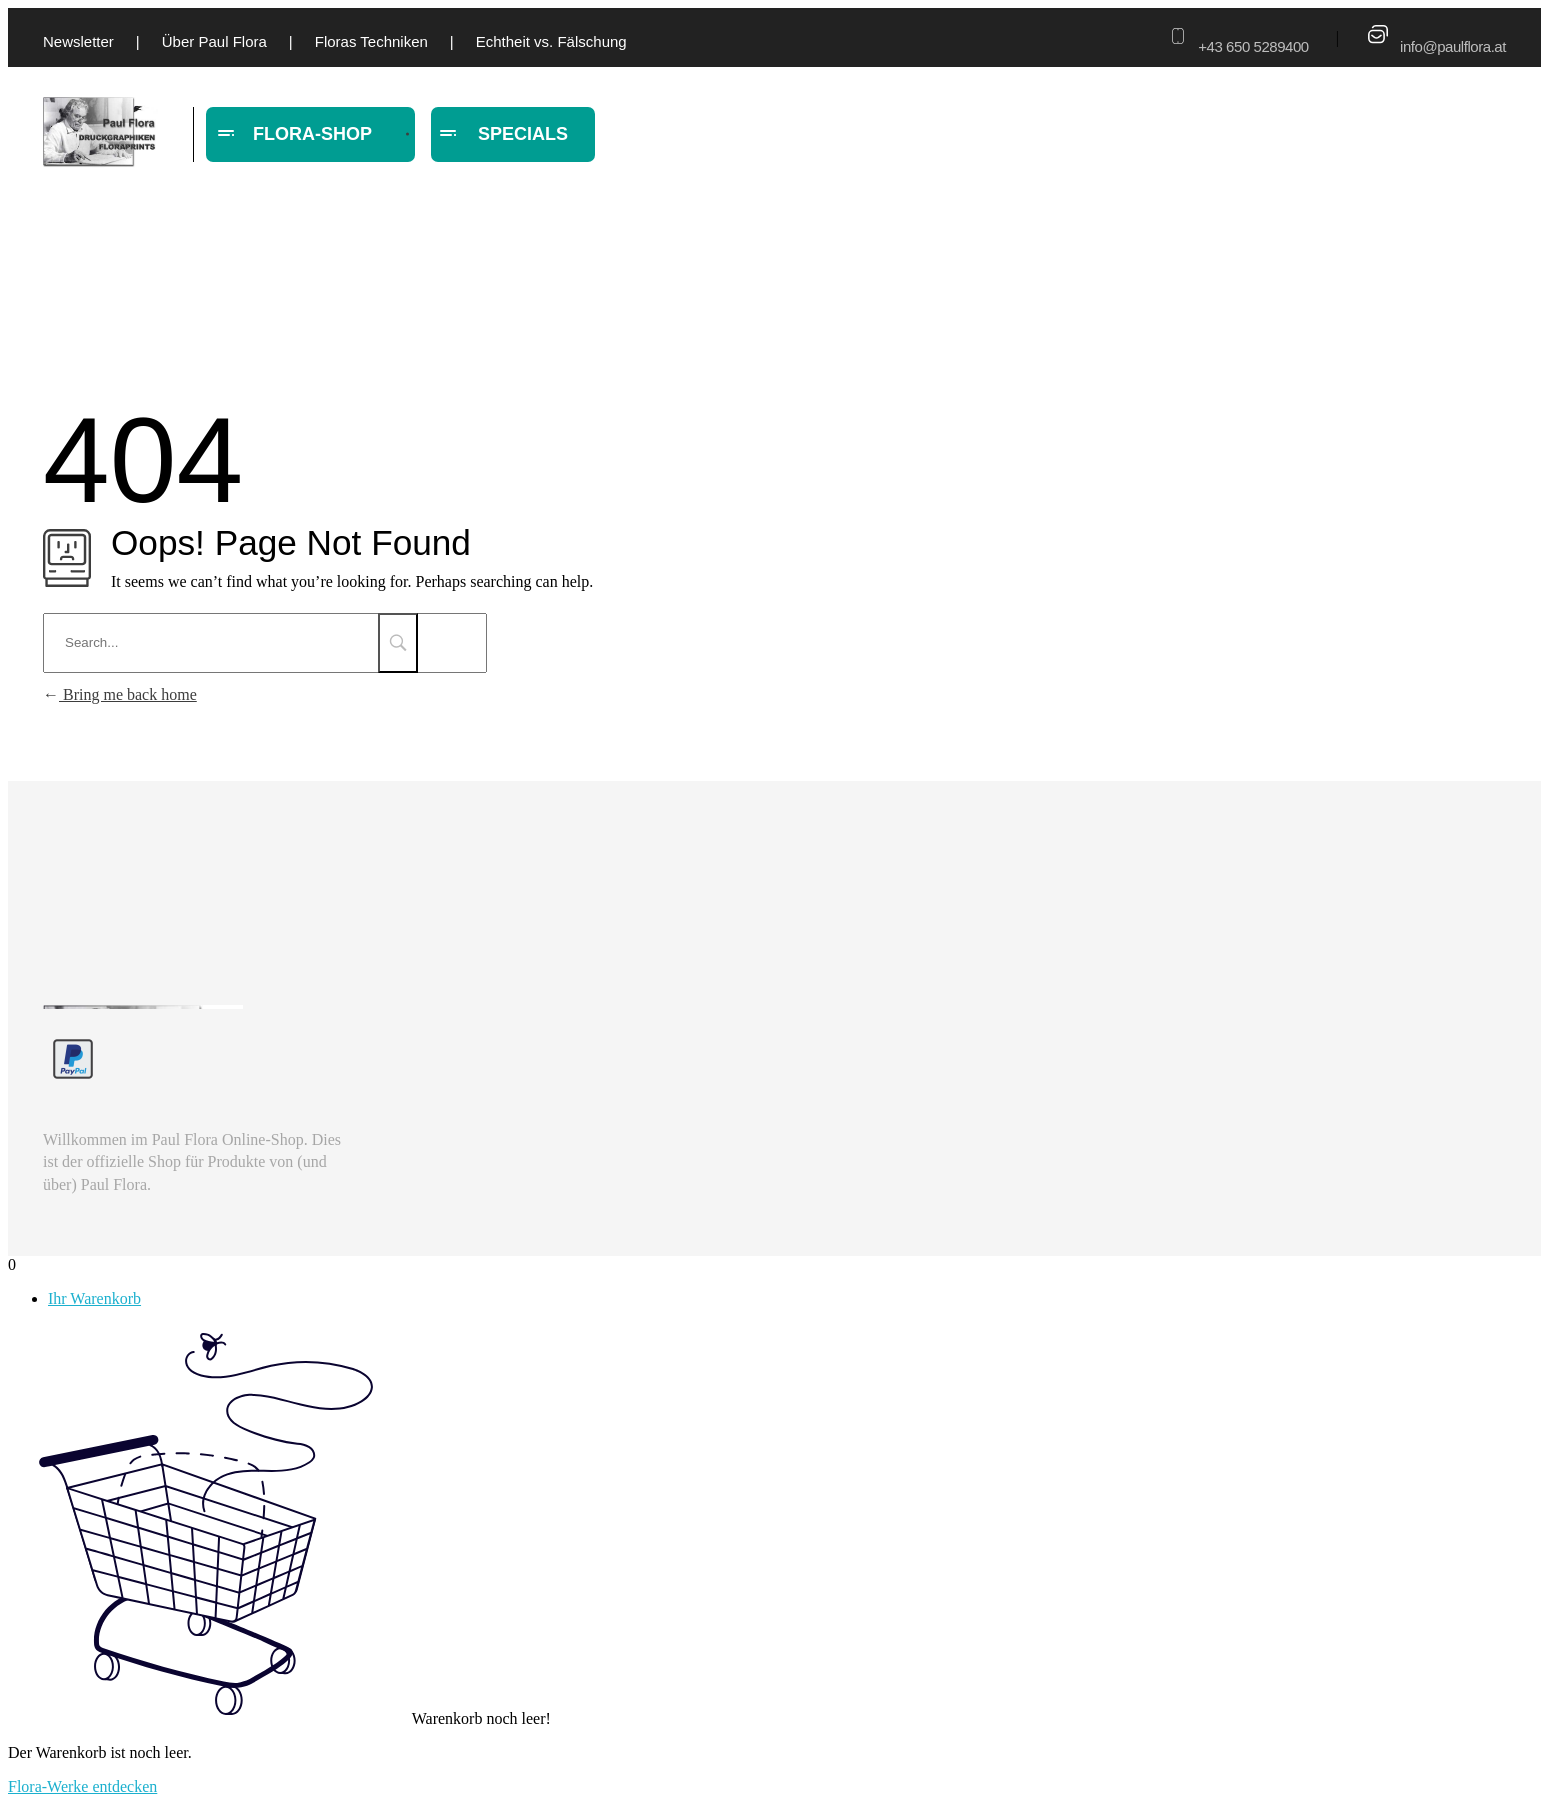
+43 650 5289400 (1253, 46)
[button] (44, 1760)
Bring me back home (120, 694)
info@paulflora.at (1453, 46)
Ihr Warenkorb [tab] (94, 1298)
